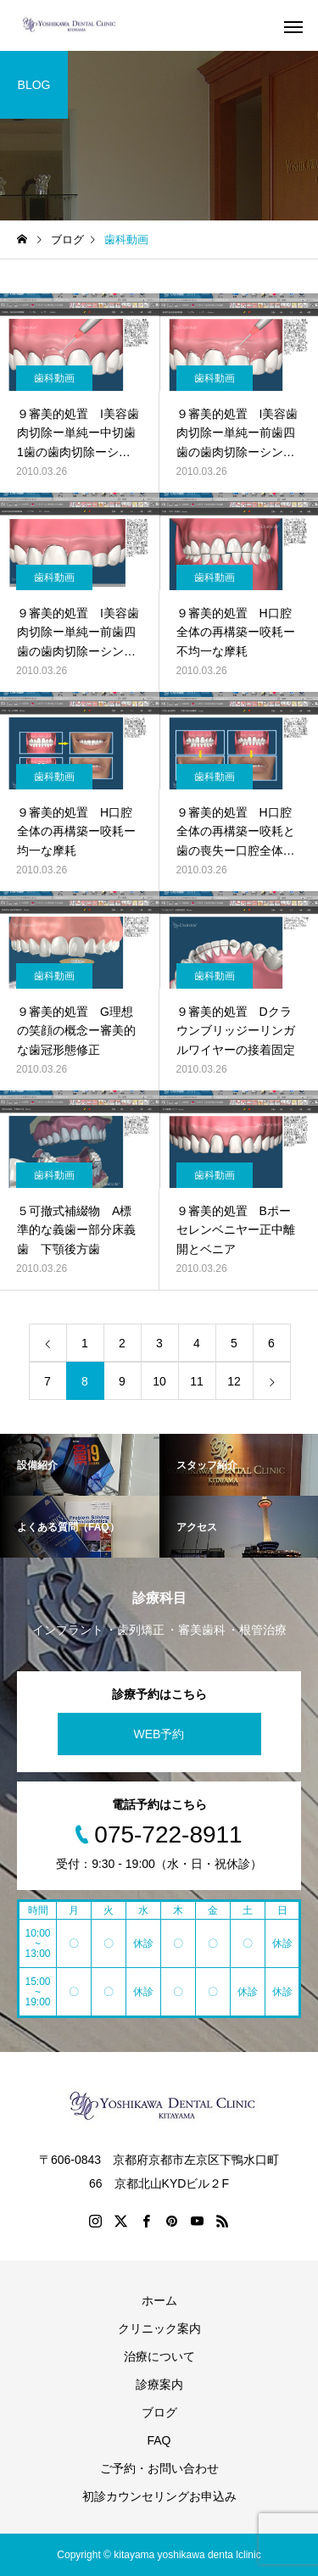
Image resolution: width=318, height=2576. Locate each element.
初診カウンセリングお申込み (159, 2496)
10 (159, 1381)
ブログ (159, 2412)
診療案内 (159, 2384)
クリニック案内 (159, 2328)
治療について (159, 2356)
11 (197, 1381)
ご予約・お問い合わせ (159, 2468)
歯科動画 (54, 378)
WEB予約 (159, 1734)
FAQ (158, 2440)
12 (234, 1381)
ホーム (159, 2300)
